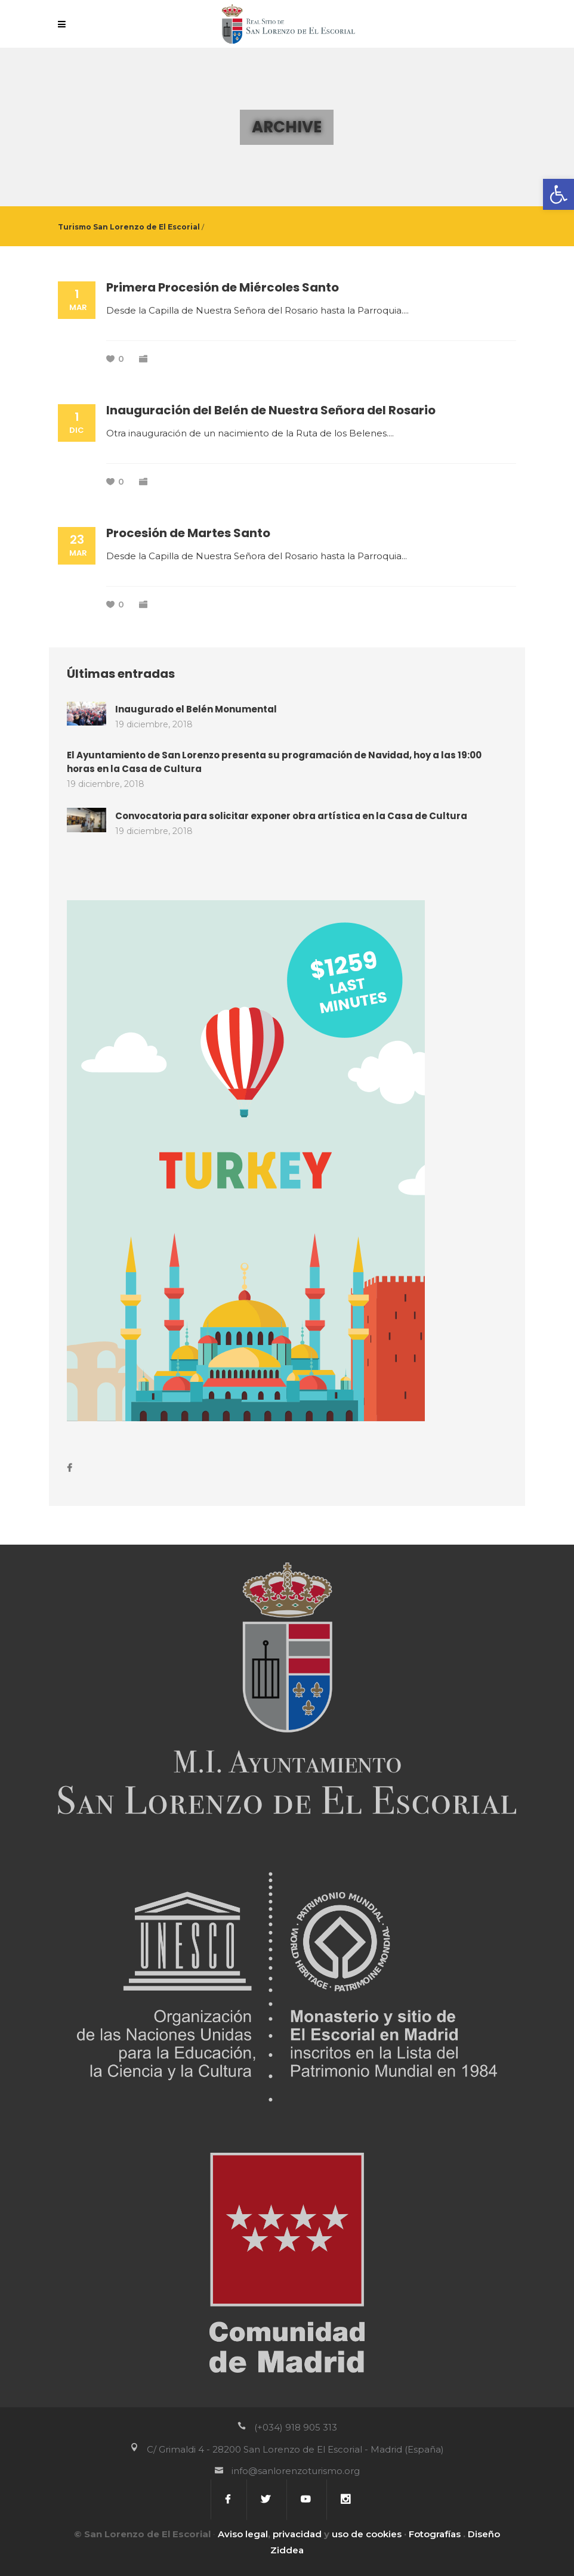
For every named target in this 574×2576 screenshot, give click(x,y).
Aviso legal (243, 2534)
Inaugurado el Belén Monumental (196, 709)
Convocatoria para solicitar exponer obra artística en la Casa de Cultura (291, 816)
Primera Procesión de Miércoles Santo (222, 287)
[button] (558, 194)
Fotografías (435, 2534)
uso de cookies (367, 2534)
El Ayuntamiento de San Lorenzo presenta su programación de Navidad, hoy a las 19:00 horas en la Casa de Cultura (274, 762)
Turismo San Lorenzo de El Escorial (129, 226)
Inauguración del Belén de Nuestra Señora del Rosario (271, 410)
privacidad (297, 2534)
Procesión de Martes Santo (188, 533)
